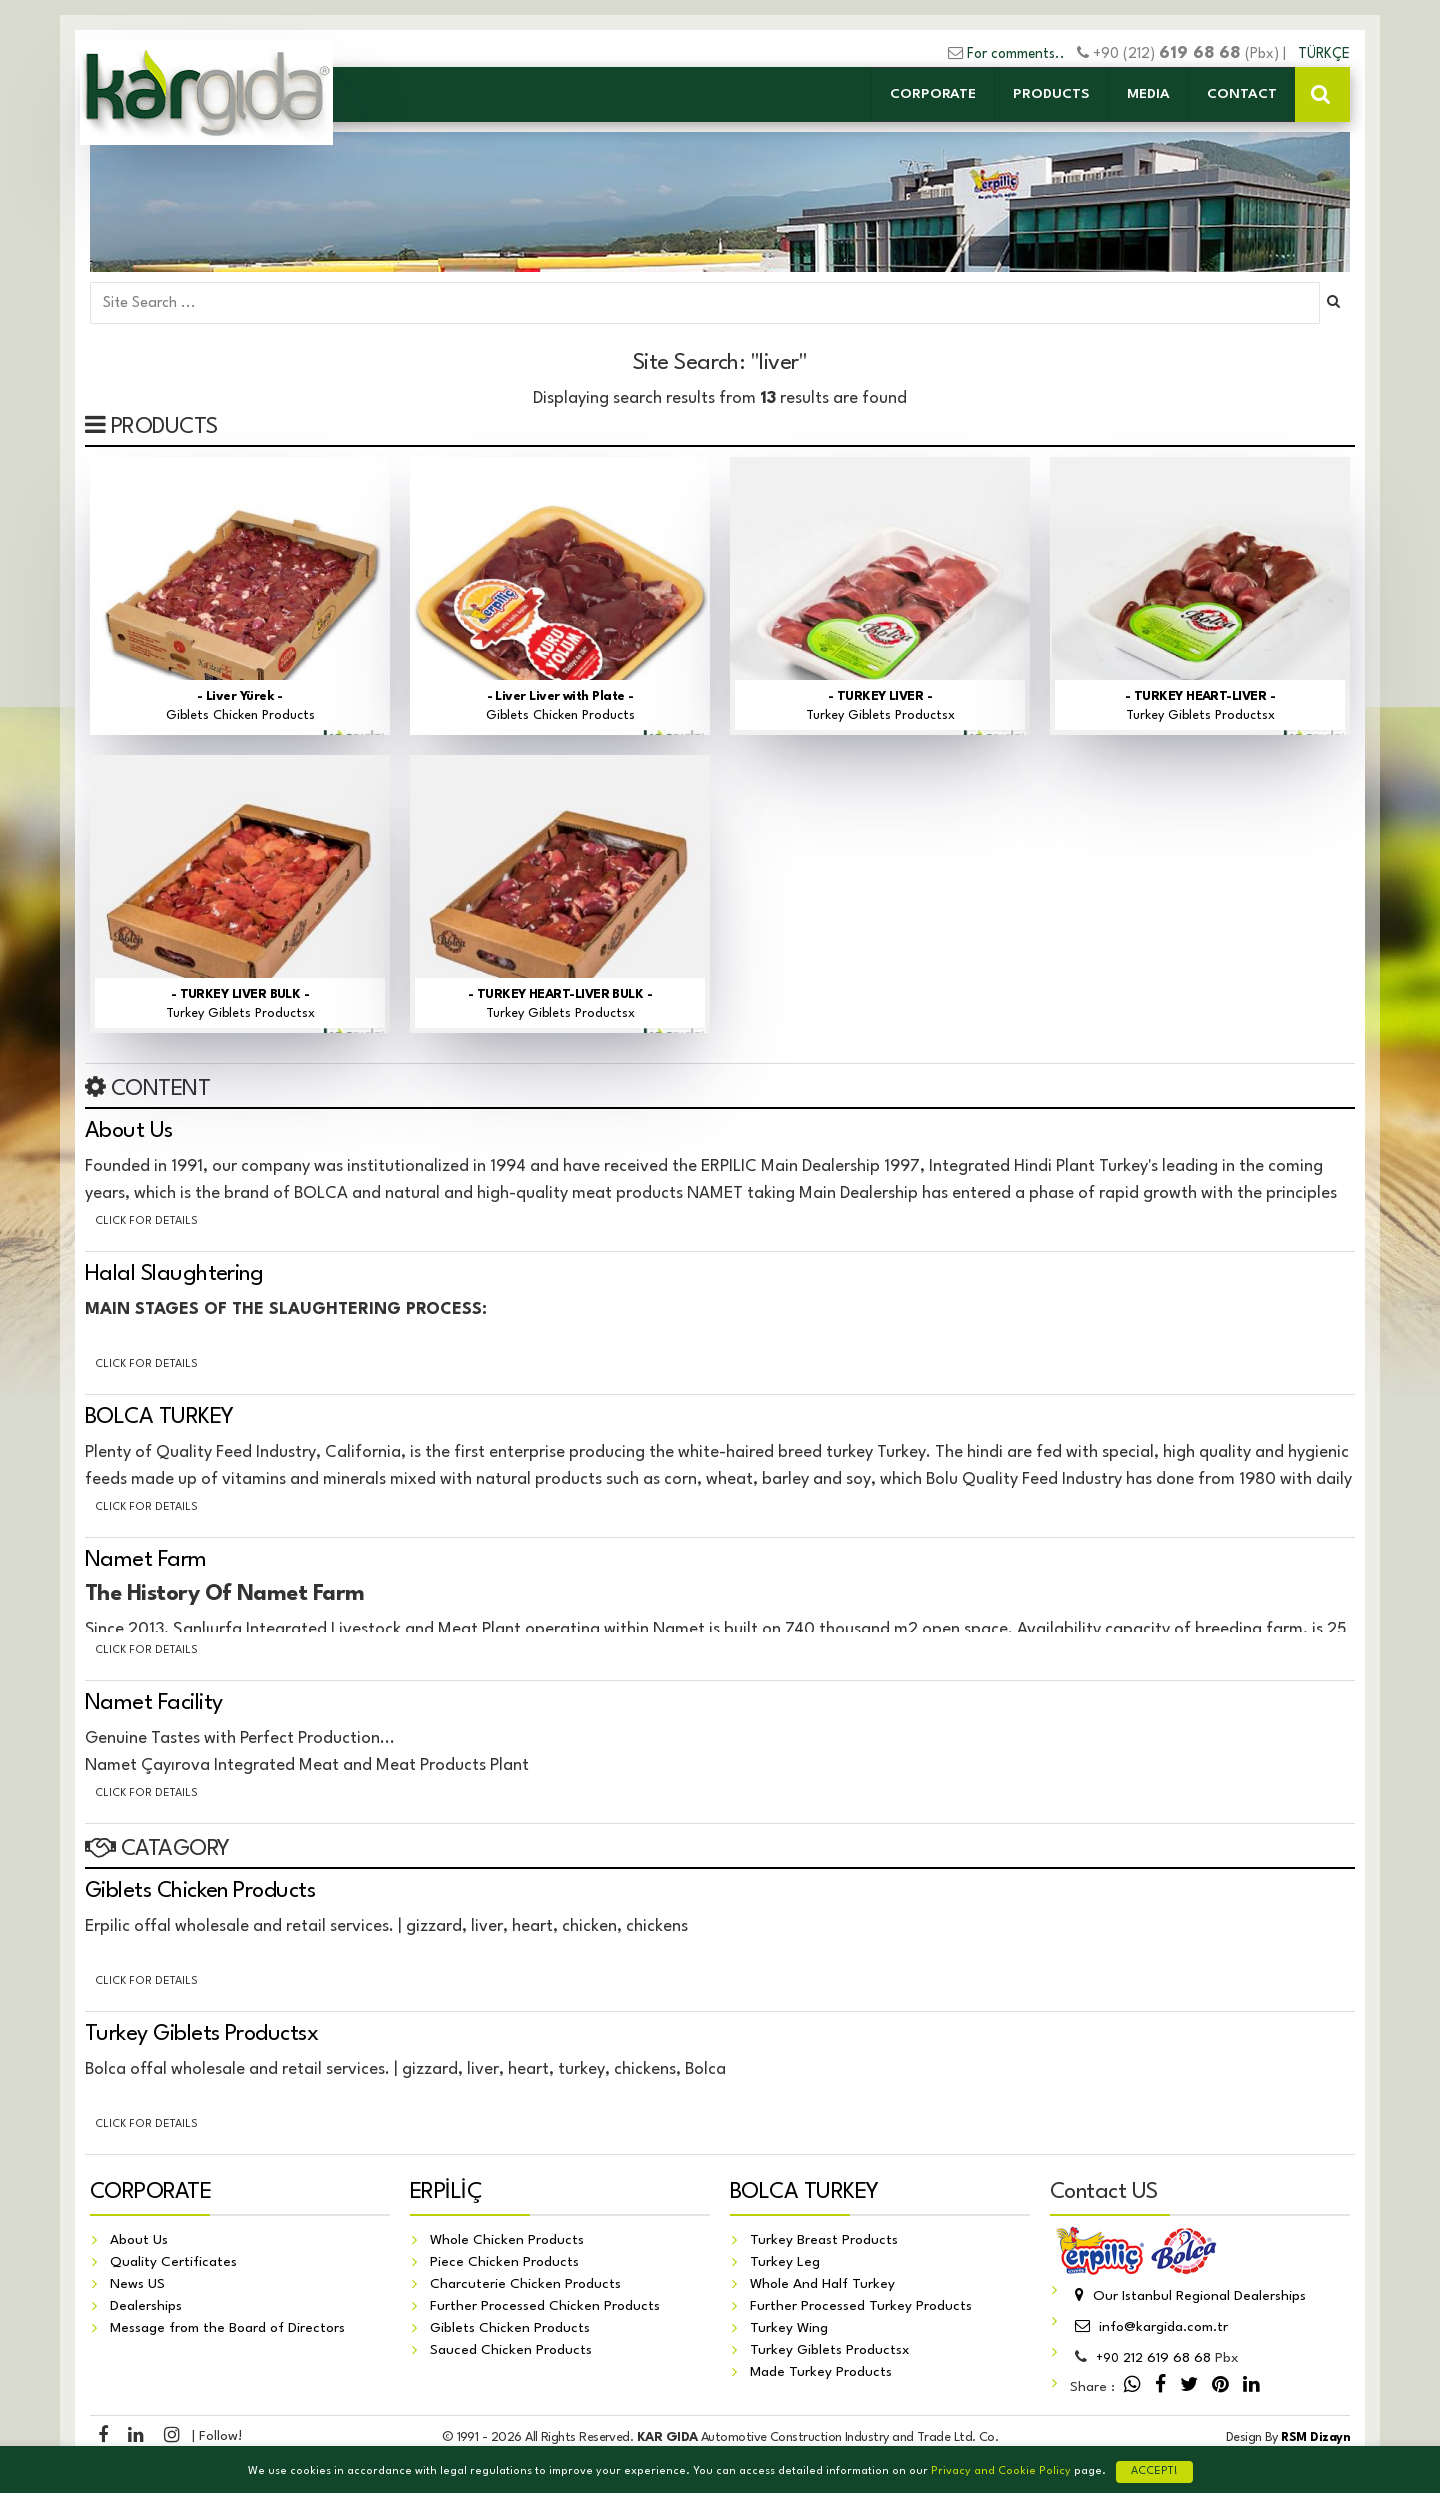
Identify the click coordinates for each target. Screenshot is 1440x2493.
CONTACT (1242, 94)
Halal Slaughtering (174, 1274)
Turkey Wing (789, 2328)
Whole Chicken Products (507, 2240)
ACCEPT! (1154, 2471)
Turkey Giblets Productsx (201, 2034)
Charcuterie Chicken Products (525, 2284)
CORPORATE (933, 94)
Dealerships (146, 2306)
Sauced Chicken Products (511, 2350)
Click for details (146, 1221)
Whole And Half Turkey (822, 2284)
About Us (129, 1131)
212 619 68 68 (1153, 2358)
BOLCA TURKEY (159, 1417)
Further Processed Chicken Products (545, 2306)
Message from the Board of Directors (227, 2328)
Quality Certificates (173, 2262)
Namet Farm (146, 1560)
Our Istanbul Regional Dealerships (1188, 2296)
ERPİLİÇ (446, 2192)
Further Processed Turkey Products (861, 2306)
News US (137, 2284)
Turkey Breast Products (824, 2240)
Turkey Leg (785, 2262)
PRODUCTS (1051, 94)
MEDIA (1148, 94)
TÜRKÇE (1324, 54)
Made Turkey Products (821, 2372)
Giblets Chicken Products (200, 1891)
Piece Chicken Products (504, 2262)
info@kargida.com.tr (1149, 2327)
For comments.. (1016, 54)
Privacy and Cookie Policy (1001, 2471)
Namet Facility (153, 1703)
